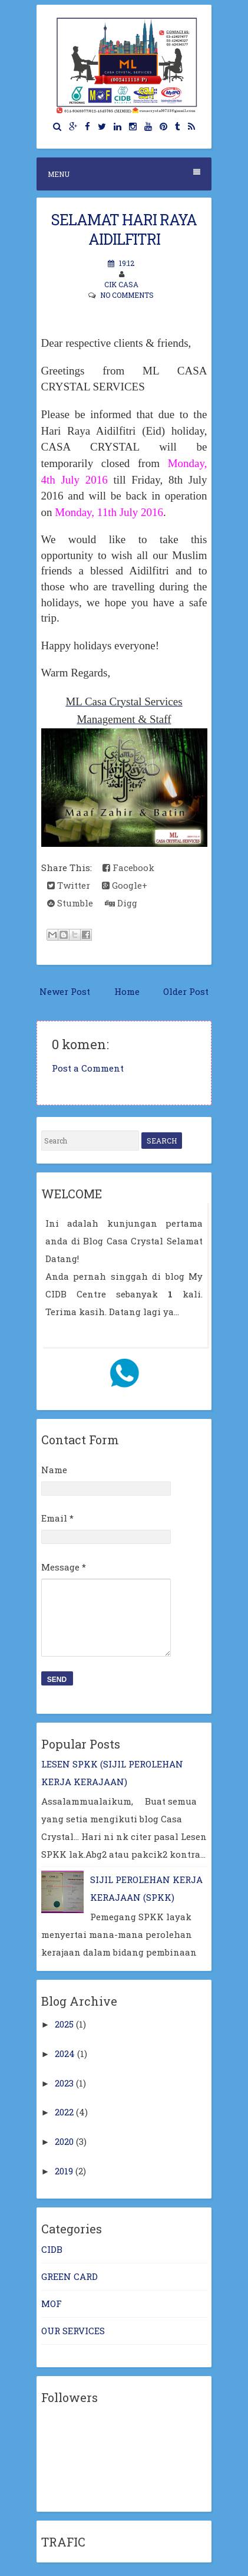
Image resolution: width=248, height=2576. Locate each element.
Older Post (186, 991)
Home (127, 991)
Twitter (68, 885)
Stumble (70, 903)
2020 (64, 2141)
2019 (64, 2171)
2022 (64, 2112)
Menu (124, 174)
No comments (127, 295)
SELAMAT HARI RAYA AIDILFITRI (124, 229)
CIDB (51, 2249)
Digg (121, 903)
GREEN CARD (69, 2276)
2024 (65, 2053)
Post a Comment (88, 1068)
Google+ (124, 885)
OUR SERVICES (73, 2331)
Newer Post (64, 991)
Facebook (128, 867)
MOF (51, 2303)
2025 (64, 2024)
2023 (64, 2083)
